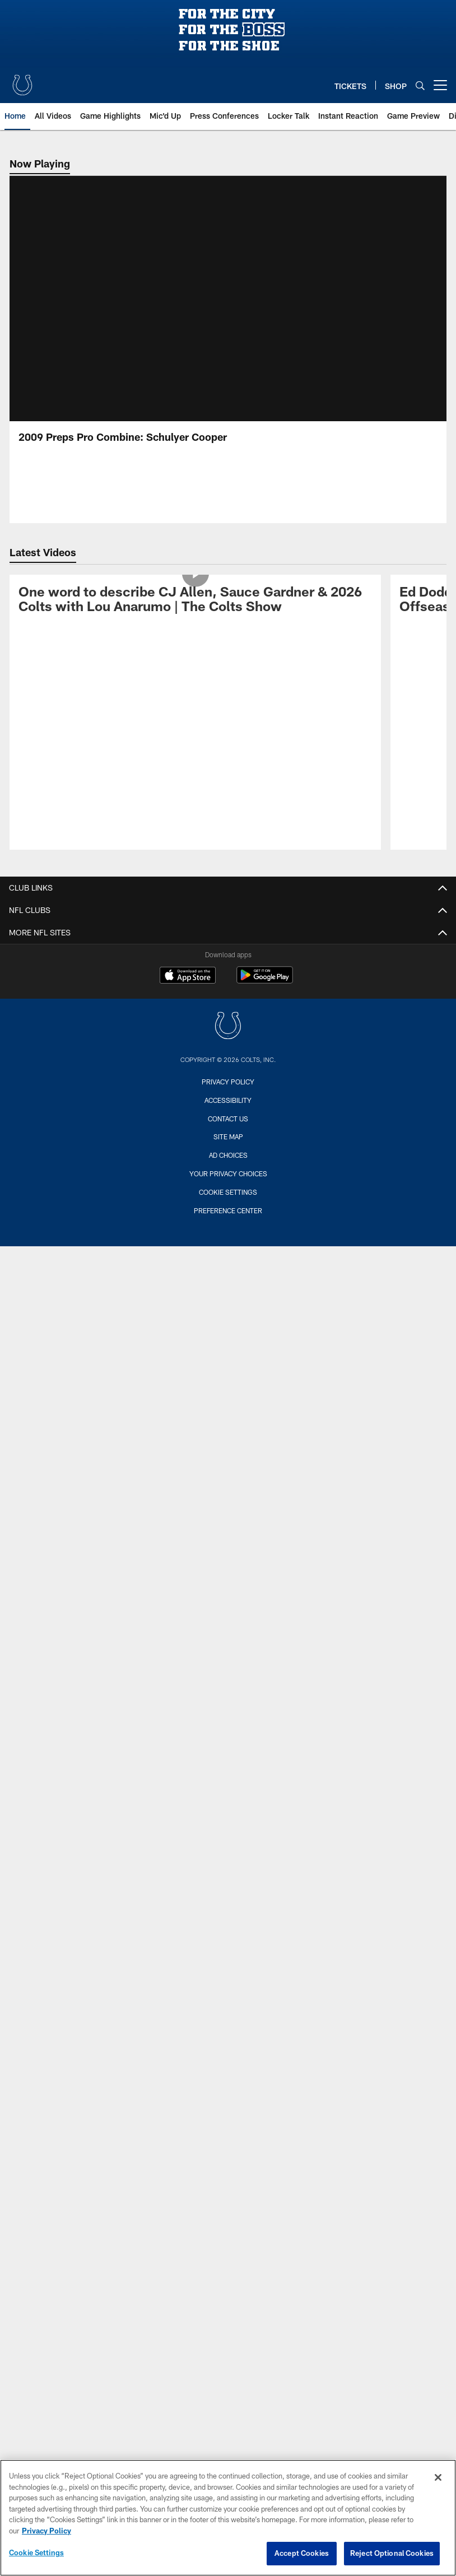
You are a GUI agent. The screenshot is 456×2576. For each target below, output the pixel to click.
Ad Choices (228, 1155)
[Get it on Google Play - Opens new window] (264, 980)
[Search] (420, 85)
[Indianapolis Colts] (228, 1027)
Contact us (228, 1118)
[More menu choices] (440, 85)
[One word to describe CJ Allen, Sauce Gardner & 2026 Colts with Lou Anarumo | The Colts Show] (195, 601)
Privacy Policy (228, 1082)
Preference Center (228, 1210)
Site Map (228, 1136)
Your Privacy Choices (228, 1173)
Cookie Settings (228, 1192)
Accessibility (228, 1100)
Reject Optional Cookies (392, 2553)
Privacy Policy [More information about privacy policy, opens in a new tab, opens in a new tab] (46, 2530)
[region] (228, 2517)
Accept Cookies (301, 2553)
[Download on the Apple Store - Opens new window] (187, 976)
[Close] (438, 2477)
